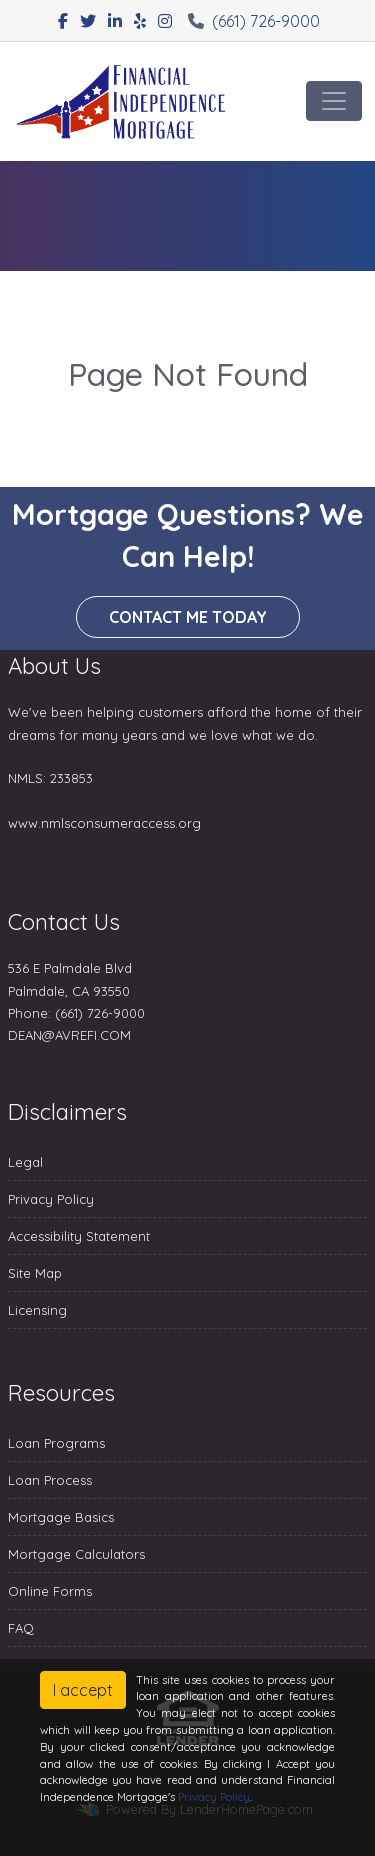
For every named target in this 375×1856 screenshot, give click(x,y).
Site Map (35, 1273)
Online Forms (50, 1591)
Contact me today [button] (188, 617)
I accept (83, 1690)
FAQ (21, 1628)
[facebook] (63, 21)
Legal (25, 1162)
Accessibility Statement (79, 1236)
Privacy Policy (51, 1199)
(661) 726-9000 (254, 21)
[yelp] (140, 21)
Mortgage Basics (61, 1517)
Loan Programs (56, 1443)
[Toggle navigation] (334, 101)
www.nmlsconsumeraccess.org (104, 823)
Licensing (37, 1310)
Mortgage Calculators (76, 1554)
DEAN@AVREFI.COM (69, 1035)
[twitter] (88, 21)
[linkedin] (115, 21)
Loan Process (50, 1480)
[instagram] (165, 21)
